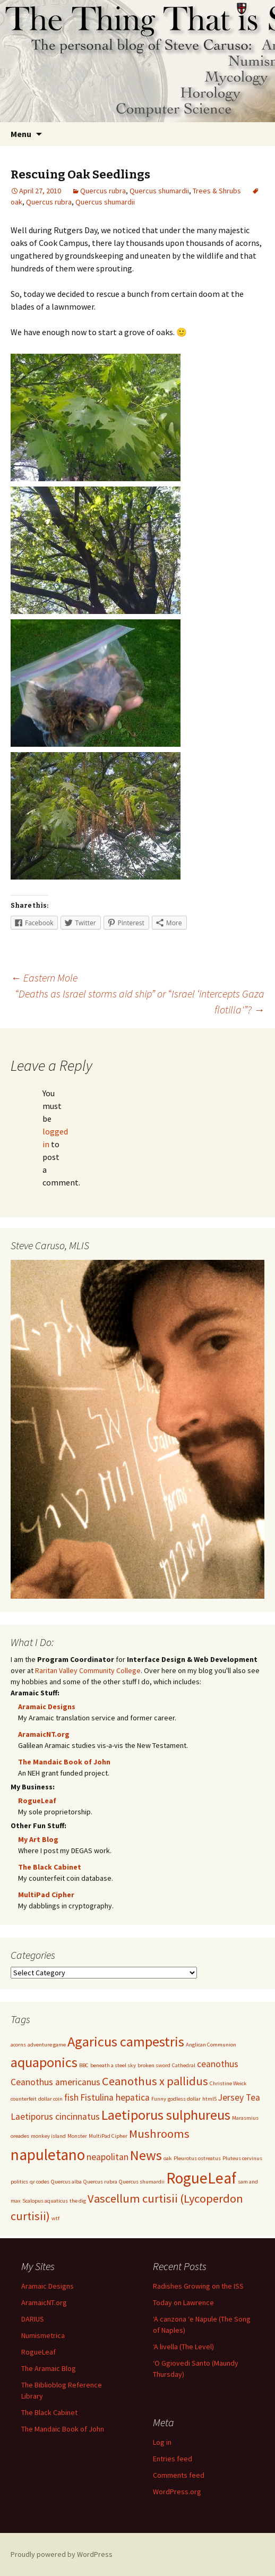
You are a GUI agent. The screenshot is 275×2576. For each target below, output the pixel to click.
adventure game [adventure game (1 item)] (47, 2044)
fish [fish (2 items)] (71, 2097)
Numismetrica (43, 2335)
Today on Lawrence (183, 2302)
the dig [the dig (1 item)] (78, 2200)
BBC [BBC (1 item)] (84, 2065)
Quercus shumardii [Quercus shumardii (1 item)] (142, 2181)
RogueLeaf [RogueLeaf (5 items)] (201, 2178)
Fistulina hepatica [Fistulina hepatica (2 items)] (115, 2097)
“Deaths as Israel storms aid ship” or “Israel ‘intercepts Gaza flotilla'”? (139, 1001)
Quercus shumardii (159, 190)
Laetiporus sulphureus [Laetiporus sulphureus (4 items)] (165, 2114)
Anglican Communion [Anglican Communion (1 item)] (211, 2044)
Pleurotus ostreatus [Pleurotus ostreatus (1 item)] (197, 2158)
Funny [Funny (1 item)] (158, 2098)
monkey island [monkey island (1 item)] (48, 2136)
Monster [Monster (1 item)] (77, 2136)
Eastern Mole (44, 977)
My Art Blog (38, 1839)
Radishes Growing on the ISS (198, 2286)
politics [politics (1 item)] (19, 2181)
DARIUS (32, 2319)
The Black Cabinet (49, 1867)
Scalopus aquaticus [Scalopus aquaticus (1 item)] (45, 2200)
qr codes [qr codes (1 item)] (39, 2181)
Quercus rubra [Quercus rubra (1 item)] (100, 2181)
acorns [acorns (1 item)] (18, 2044)
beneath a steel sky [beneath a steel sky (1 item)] (113, 2065)
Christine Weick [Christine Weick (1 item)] (228, 2083)
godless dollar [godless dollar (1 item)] (184, 2098)
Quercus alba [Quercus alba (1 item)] (66, 2181)
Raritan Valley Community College (88, 1670)
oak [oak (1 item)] (168, 2158)
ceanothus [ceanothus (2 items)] (217, 2064)
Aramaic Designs (46, 1706)
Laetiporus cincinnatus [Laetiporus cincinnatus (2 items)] (55, 2116)
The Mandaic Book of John (64, 1762)
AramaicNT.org (44, 1734)
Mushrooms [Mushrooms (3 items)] (159, 2133)
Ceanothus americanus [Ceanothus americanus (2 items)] (55, 2082)
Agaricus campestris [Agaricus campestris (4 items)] (125, 2041)
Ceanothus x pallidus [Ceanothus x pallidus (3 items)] (155, 2081)
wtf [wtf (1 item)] (55, 2218)
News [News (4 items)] (146, 2155)
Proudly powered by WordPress (62, 2554)
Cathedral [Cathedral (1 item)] (183, 2065)
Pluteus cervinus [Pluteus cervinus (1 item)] (242, 2158)
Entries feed (172, 2458)
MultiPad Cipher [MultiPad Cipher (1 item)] (108, 2136)
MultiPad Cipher (46, 1894)
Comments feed (178, 2475)
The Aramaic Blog (48, 2368)
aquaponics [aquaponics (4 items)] (44, 2062)
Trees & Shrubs (217, 190)
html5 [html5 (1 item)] (209, 2098)
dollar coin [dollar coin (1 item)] (50, 2098)
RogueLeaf (37, 1800)
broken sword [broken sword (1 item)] (154, 2065)
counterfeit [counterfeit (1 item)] (24, 2098)
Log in (162, 2442)
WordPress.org (177, 2491)
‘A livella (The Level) (183, 2346)
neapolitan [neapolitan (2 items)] (107, 2157)
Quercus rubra (103, 190)
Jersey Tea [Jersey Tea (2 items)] (239, 2097)
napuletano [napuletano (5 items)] (48, 2154)
